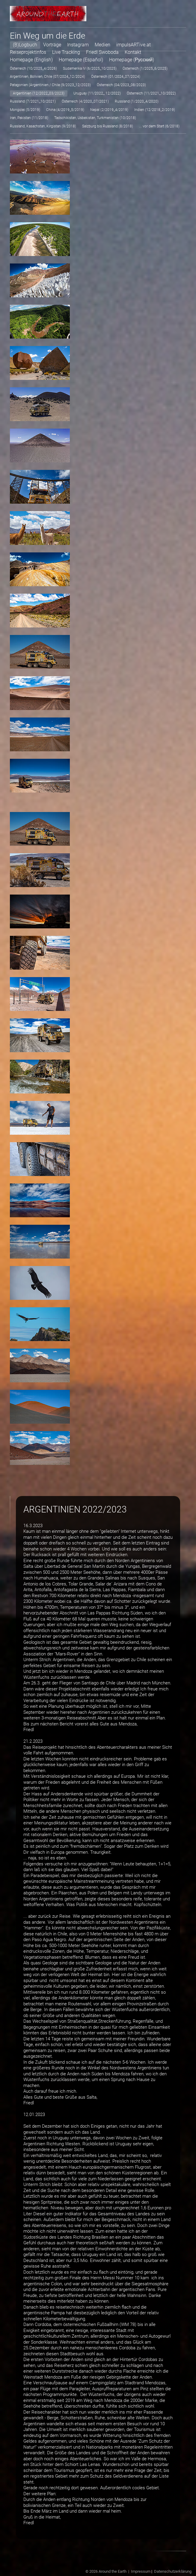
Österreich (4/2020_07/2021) (85, 100)
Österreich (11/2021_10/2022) (151, 92)
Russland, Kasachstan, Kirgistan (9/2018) (43, 125)
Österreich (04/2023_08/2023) (121, 84)
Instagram (78, 43)
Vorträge (52, 43)
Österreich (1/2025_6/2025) (145, 67)
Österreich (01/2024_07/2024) (115, 75)
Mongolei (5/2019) (25, 108)
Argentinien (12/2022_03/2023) (38, 92)
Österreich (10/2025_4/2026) (33, 67)
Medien (102, 43)
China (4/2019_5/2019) (65, 108)
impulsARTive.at (133, 43)
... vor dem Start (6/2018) (159, 125)
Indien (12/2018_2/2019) (154, 108)
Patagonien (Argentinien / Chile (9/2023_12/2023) (50, 84)
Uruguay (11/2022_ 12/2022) (97, 92)
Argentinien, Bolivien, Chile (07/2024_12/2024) (47, 75)
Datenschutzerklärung (173, 2570)
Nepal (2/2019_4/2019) (109, 108)
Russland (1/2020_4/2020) (137, 100)
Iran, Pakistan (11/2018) (29, 117)
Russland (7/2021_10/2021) (33, 100)
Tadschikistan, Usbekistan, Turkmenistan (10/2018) (95, 117)
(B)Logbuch (25, 43)
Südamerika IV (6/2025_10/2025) (90, 67)
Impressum (140, 2570)
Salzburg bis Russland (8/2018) (107, 125)
